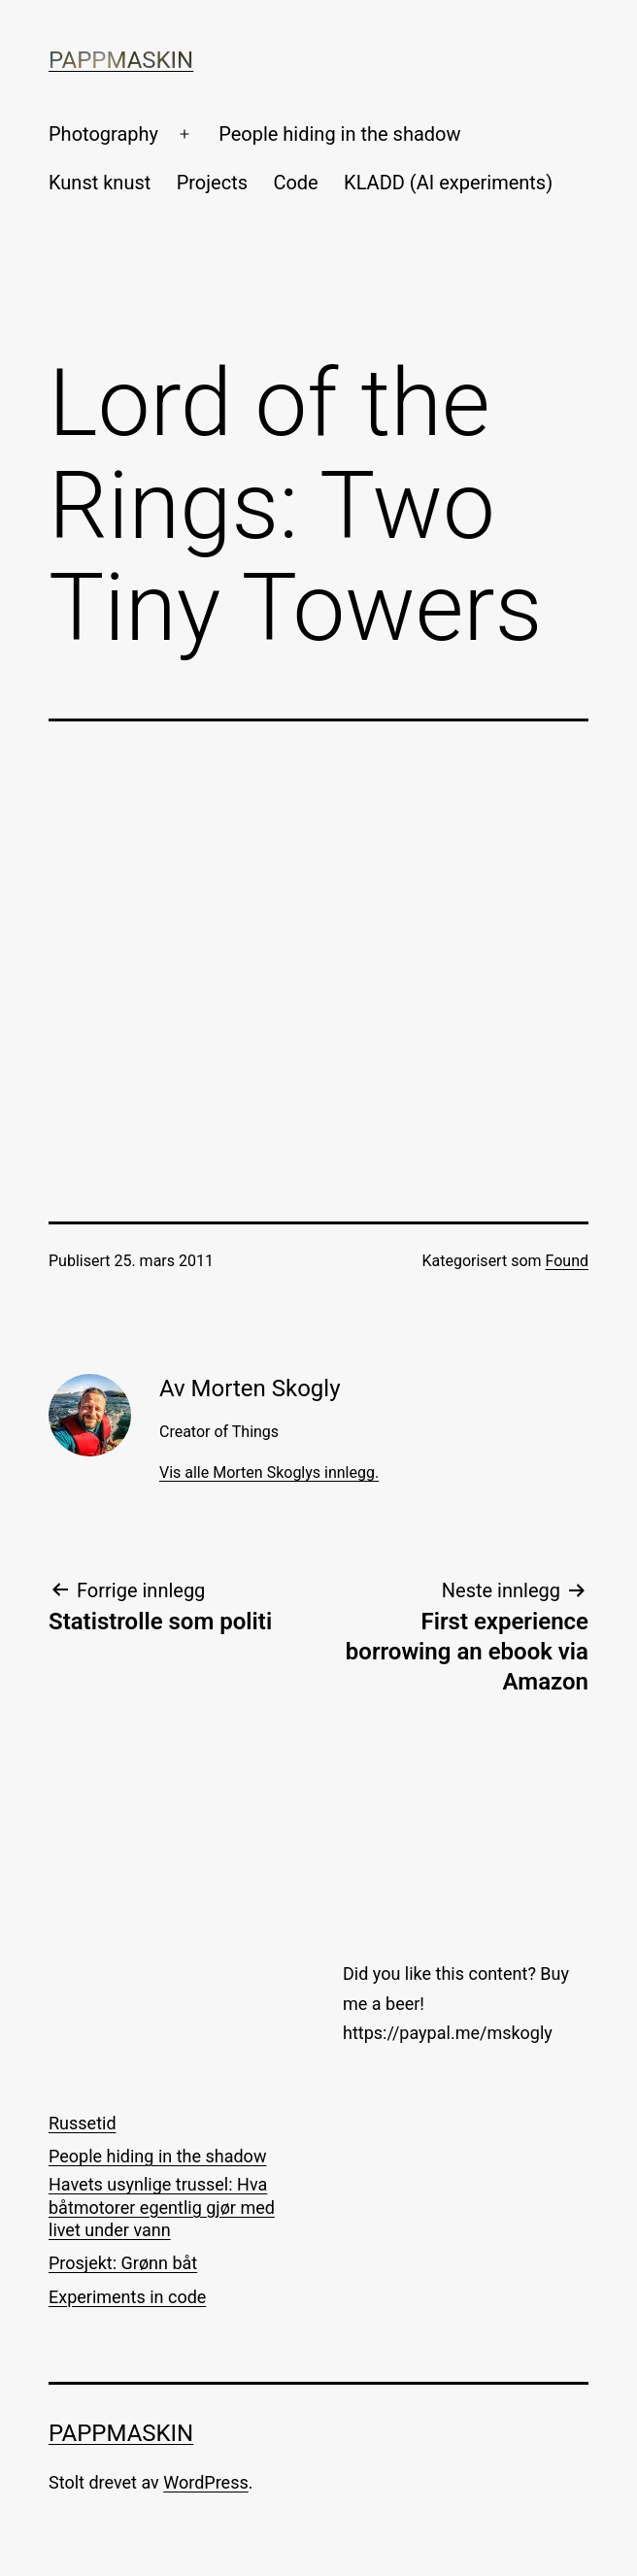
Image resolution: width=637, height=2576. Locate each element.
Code (295, 182)
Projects (212, 182)
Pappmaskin (121, 60)
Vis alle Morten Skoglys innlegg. (269, 1472)
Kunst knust (100, 182)
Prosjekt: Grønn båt (123, 2263)
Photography (103, 134)
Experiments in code (127, 2297)
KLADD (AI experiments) (448, 182)
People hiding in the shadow (339, 134)
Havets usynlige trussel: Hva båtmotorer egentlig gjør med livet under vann (162, 2207)
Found (567, 1261)
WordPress (205, 2482)
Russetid (83, 2123)
